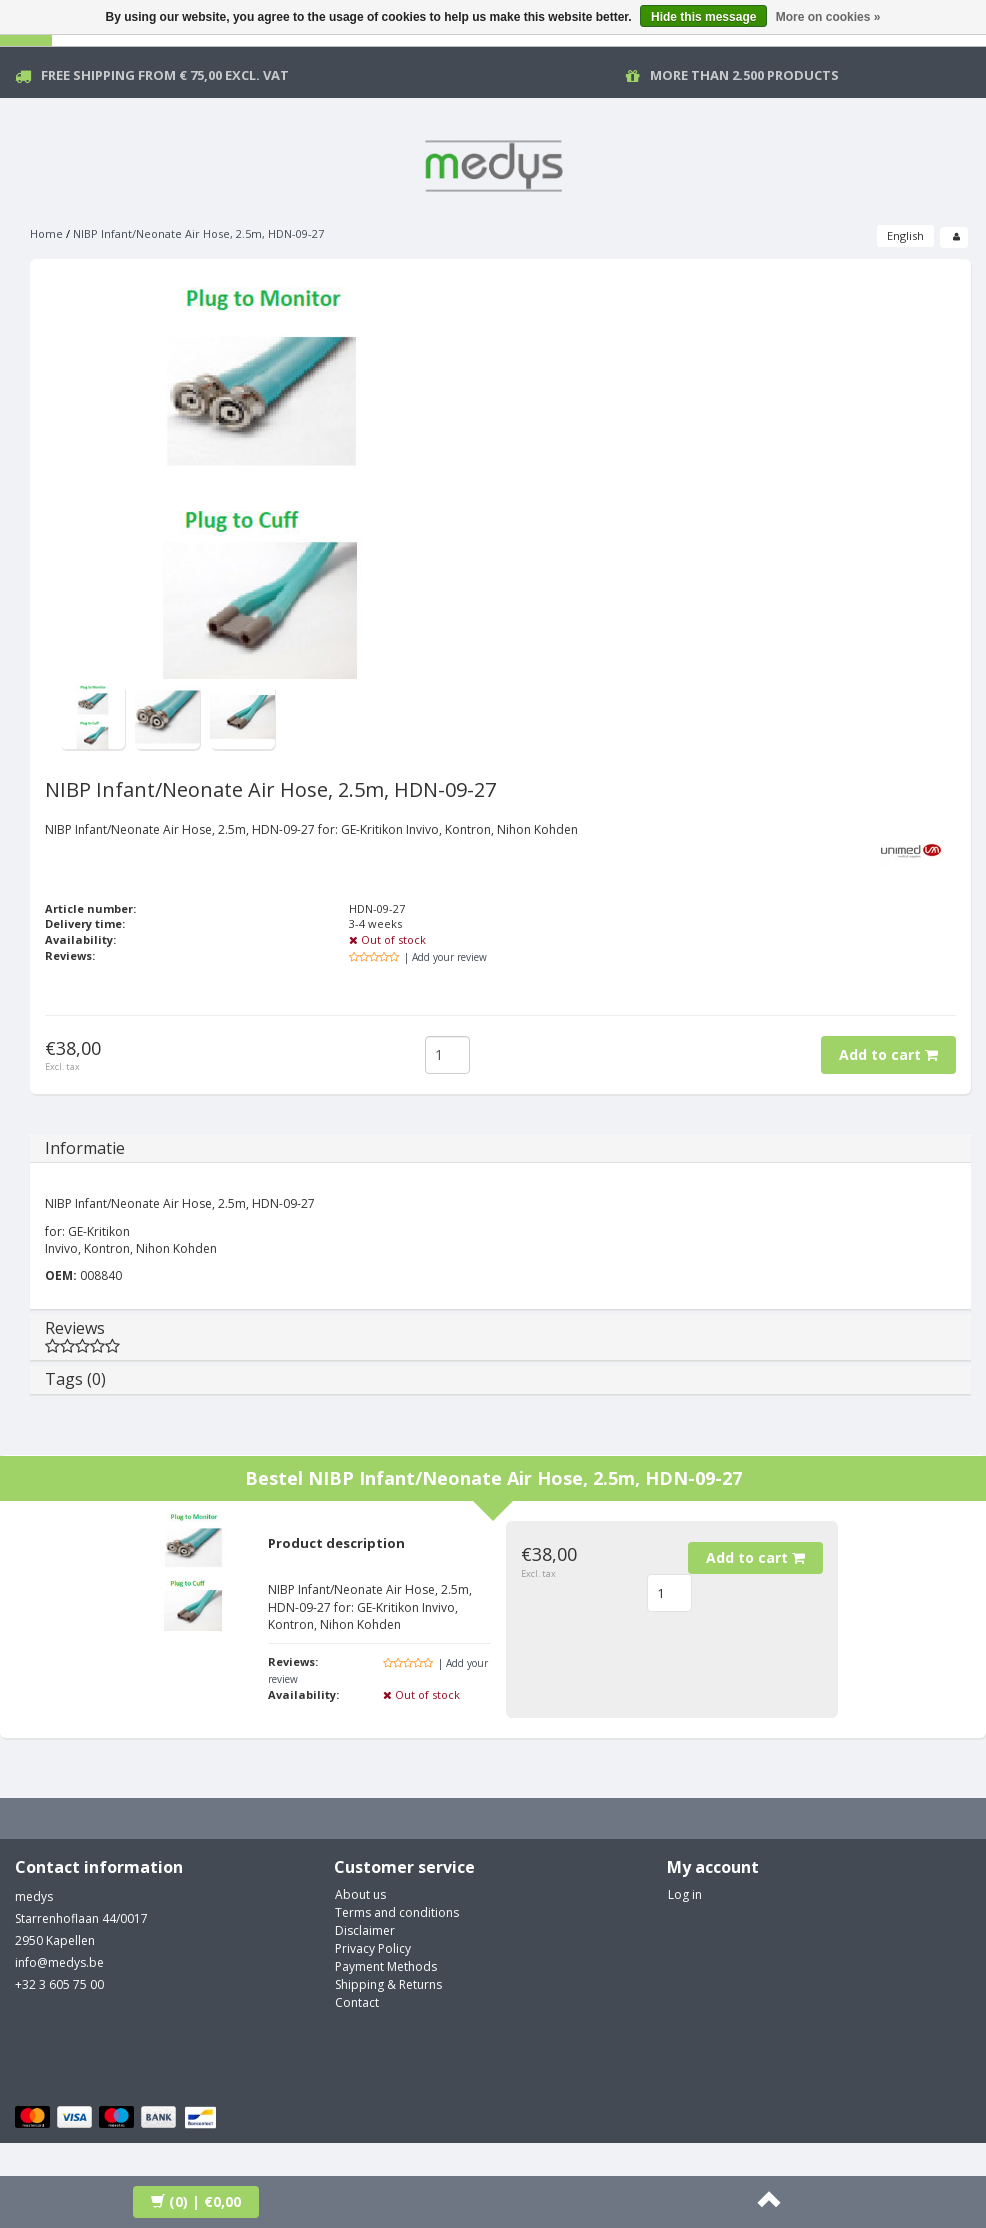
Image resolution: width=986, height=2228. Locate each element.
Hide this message (703, 17)
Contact (357, 2002)
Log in (685, 1894)
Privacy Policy (373, 1948)
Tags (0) (75, 1379)
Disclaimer (365, 1930)
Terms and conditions (397, 1912)
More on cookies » (828, 17)
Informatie (85, 1148)
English (905, 235)
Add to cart (888, 1054)
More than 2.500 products (744, 75)
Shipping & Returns (388, 1984)
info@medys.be (59, 1962)
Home (46, 233)
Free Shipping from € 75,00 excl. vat (165, 75)
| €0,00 (196, 2201)
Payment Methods (386, 1966)
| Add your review (445, 957)
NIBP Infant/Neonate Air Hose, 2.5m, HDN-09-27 (198, 233)
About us (360, 1894)
